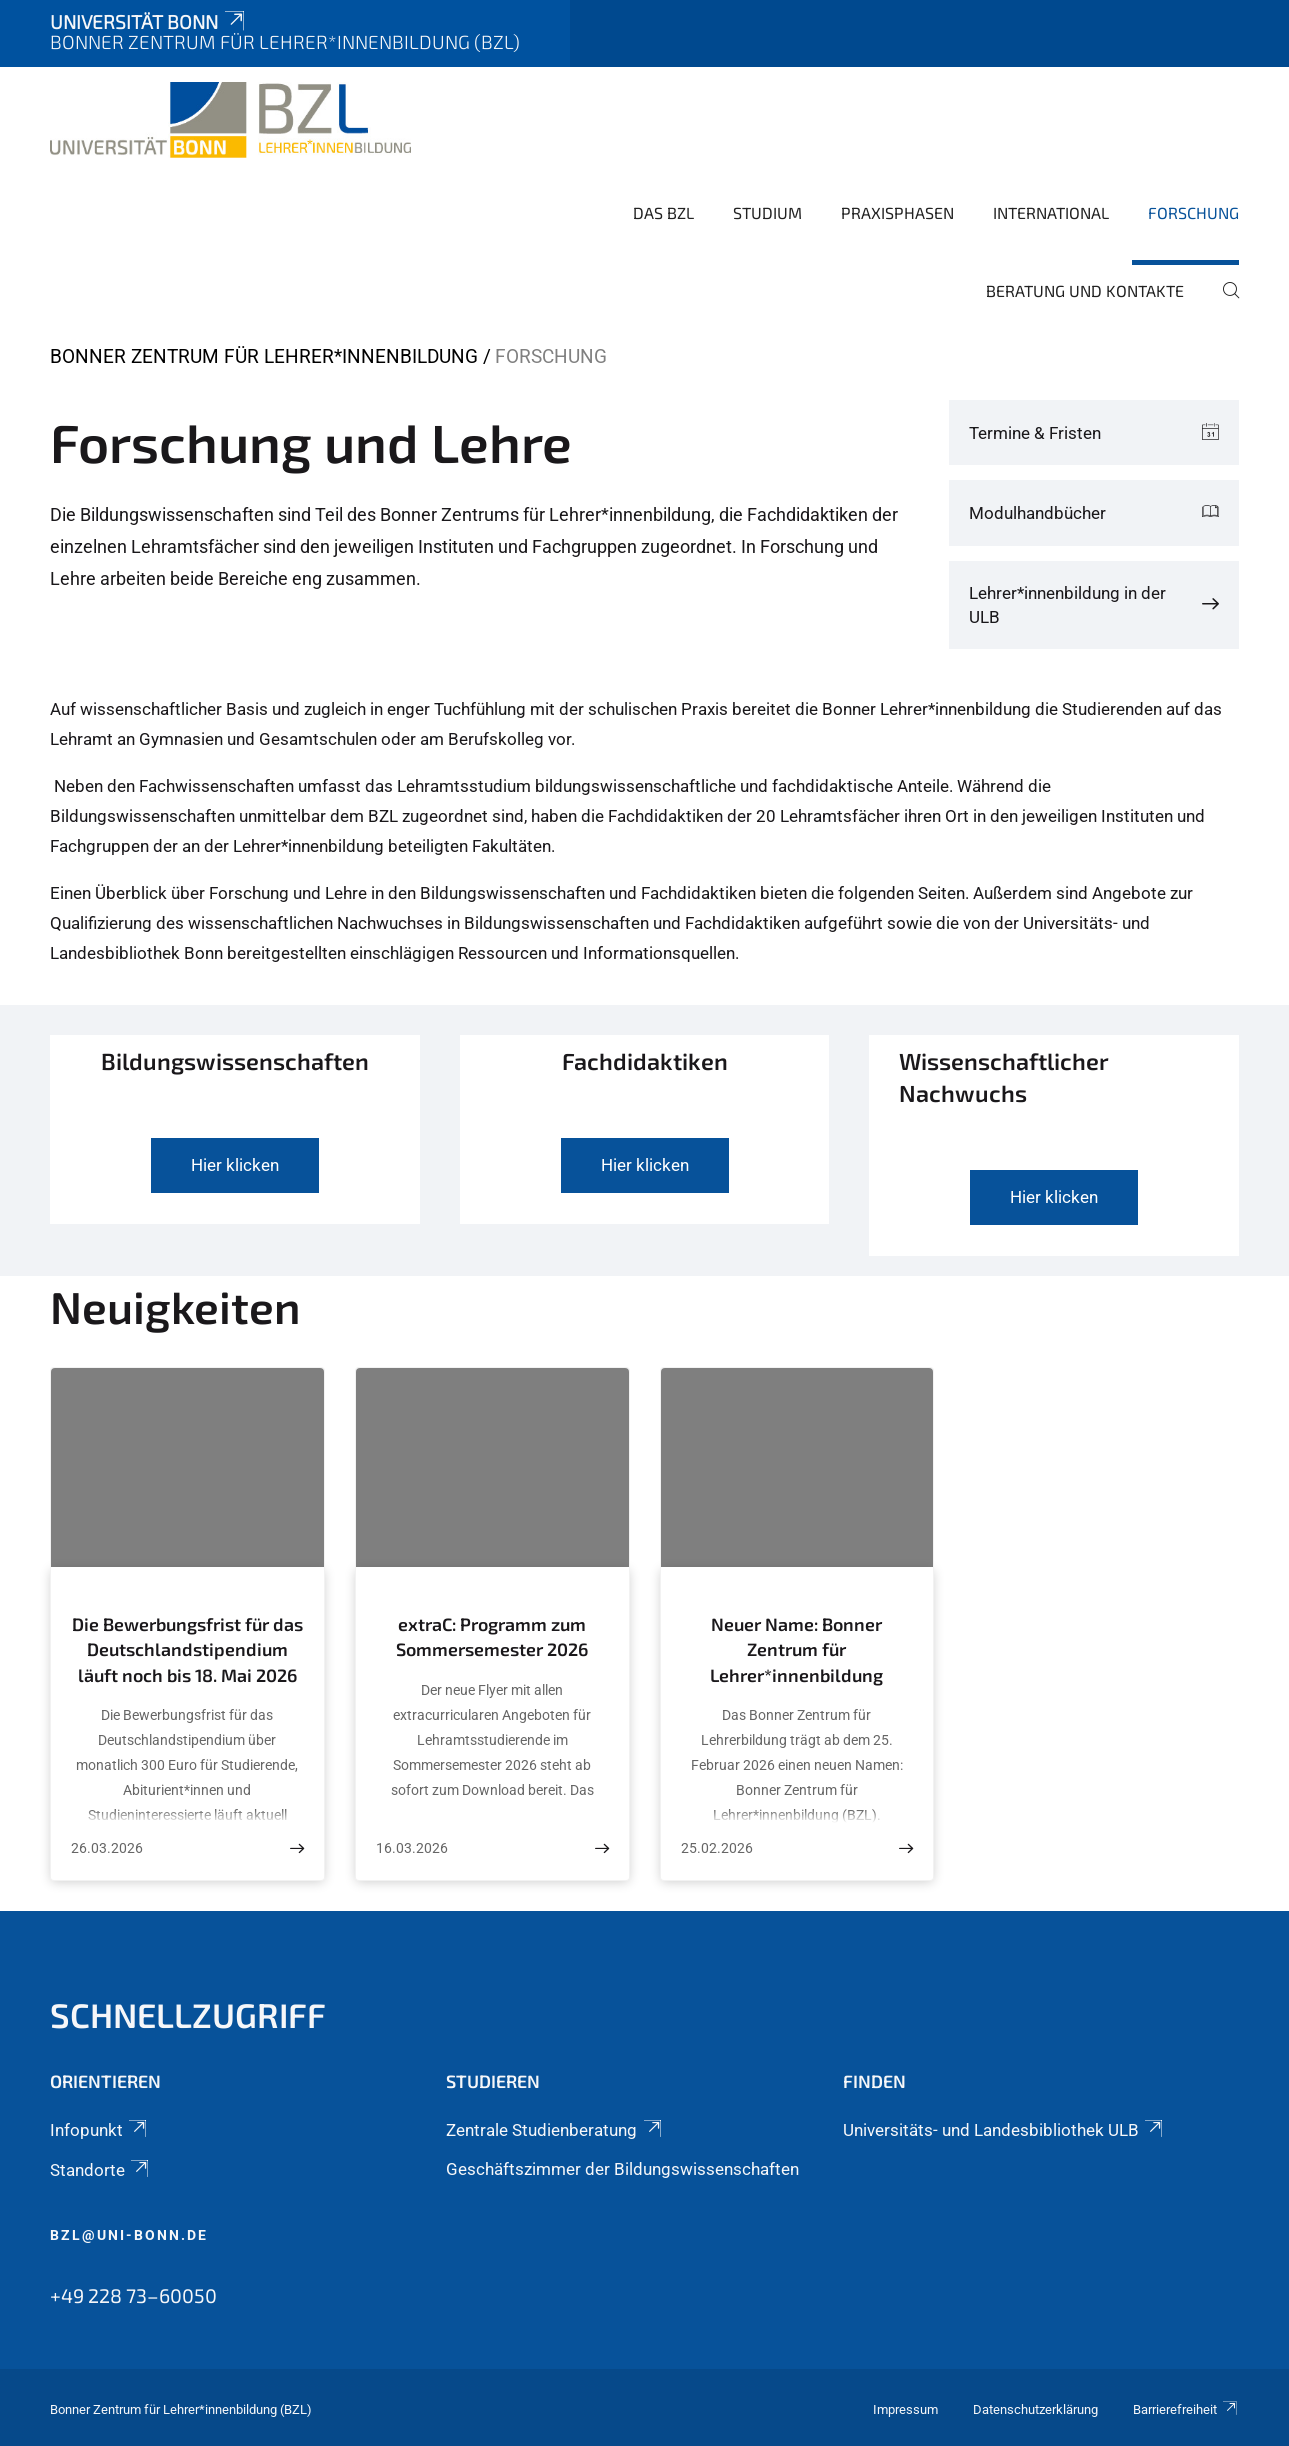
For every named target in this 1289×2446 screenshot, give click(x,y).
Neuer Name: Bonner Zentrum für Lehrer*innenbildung (796, 1649)
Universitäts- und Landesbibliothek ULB (1004, 2130)
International (1051, 212)
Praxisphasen (897, 212)
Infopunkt (100, 2130)
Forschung (1193, 212)
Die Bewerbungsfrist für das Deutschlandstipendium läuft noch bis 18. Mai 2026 (187, 1649)
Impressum (905, 2409)
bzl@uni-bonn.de (129, 2235)
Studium (767, 212)
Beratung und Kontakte (1085, 290)
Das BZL (663, 212)
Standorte (101, 2170)
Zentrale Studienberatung (555, 2130)
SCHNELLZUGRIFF (188, 2014)
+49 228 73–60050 (133, 2295)
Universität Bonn (149, 21)
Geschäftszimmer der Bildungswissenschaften (622, 2169)
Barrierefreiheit (1186, 2409)
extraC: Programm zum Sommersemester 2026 (492, 1637)
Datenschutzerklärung (1035, 2409)
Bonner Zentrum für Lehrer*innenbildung (264, 356)
